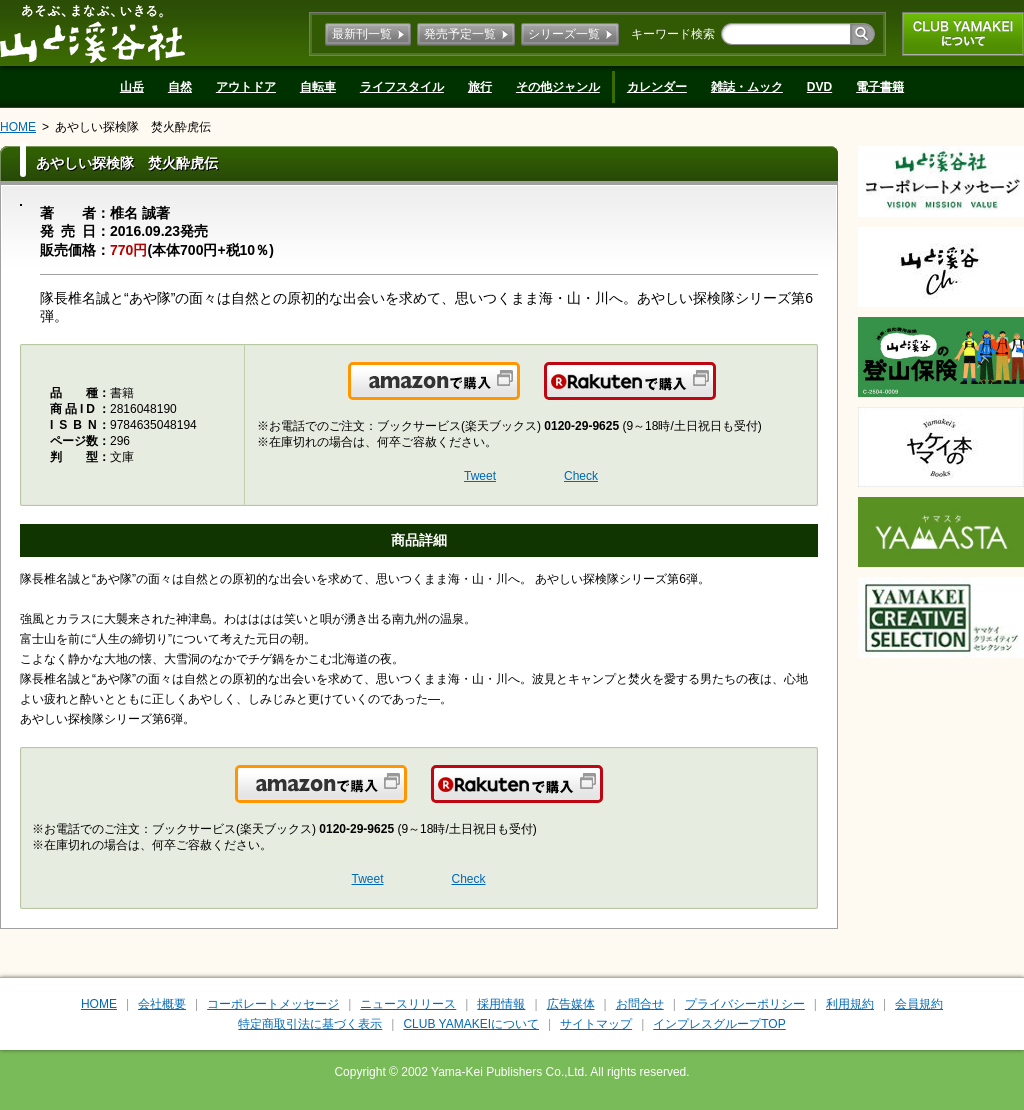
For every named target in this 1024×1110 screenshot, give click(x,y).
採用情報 (501, 1004)
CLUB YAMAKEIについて (963, 34)
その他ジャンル (558, 87)
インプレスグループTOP (719, 1024)
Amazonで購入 (518, 393)
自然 (180, 87)
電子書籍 (880, 87)
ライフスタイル (402, 87)
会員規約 (919, 1004)
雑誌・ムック (747, 87)
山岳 (132, 87)
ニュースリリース (408, 1004)
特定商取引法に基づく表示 (310, 1024)
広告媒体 (571, 1004)
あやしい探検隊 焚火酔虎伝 (133, 127)
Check (581, 476)
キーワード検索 (673, 34)
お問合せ (640, 1004)
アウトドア (246, 87)
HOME (18, 127)
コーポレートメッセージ (273, 1004)
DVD (819, 87)
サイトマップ (596, 1024)
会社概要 (162, 1004)
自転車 (318, 87)
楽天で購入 (714, 393)
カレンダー (657, 87)
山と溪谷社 (92, 33)
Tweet (480, 476)
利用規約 (850, 1004)
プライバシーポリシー (745, 1004)
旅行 (480, 87)
